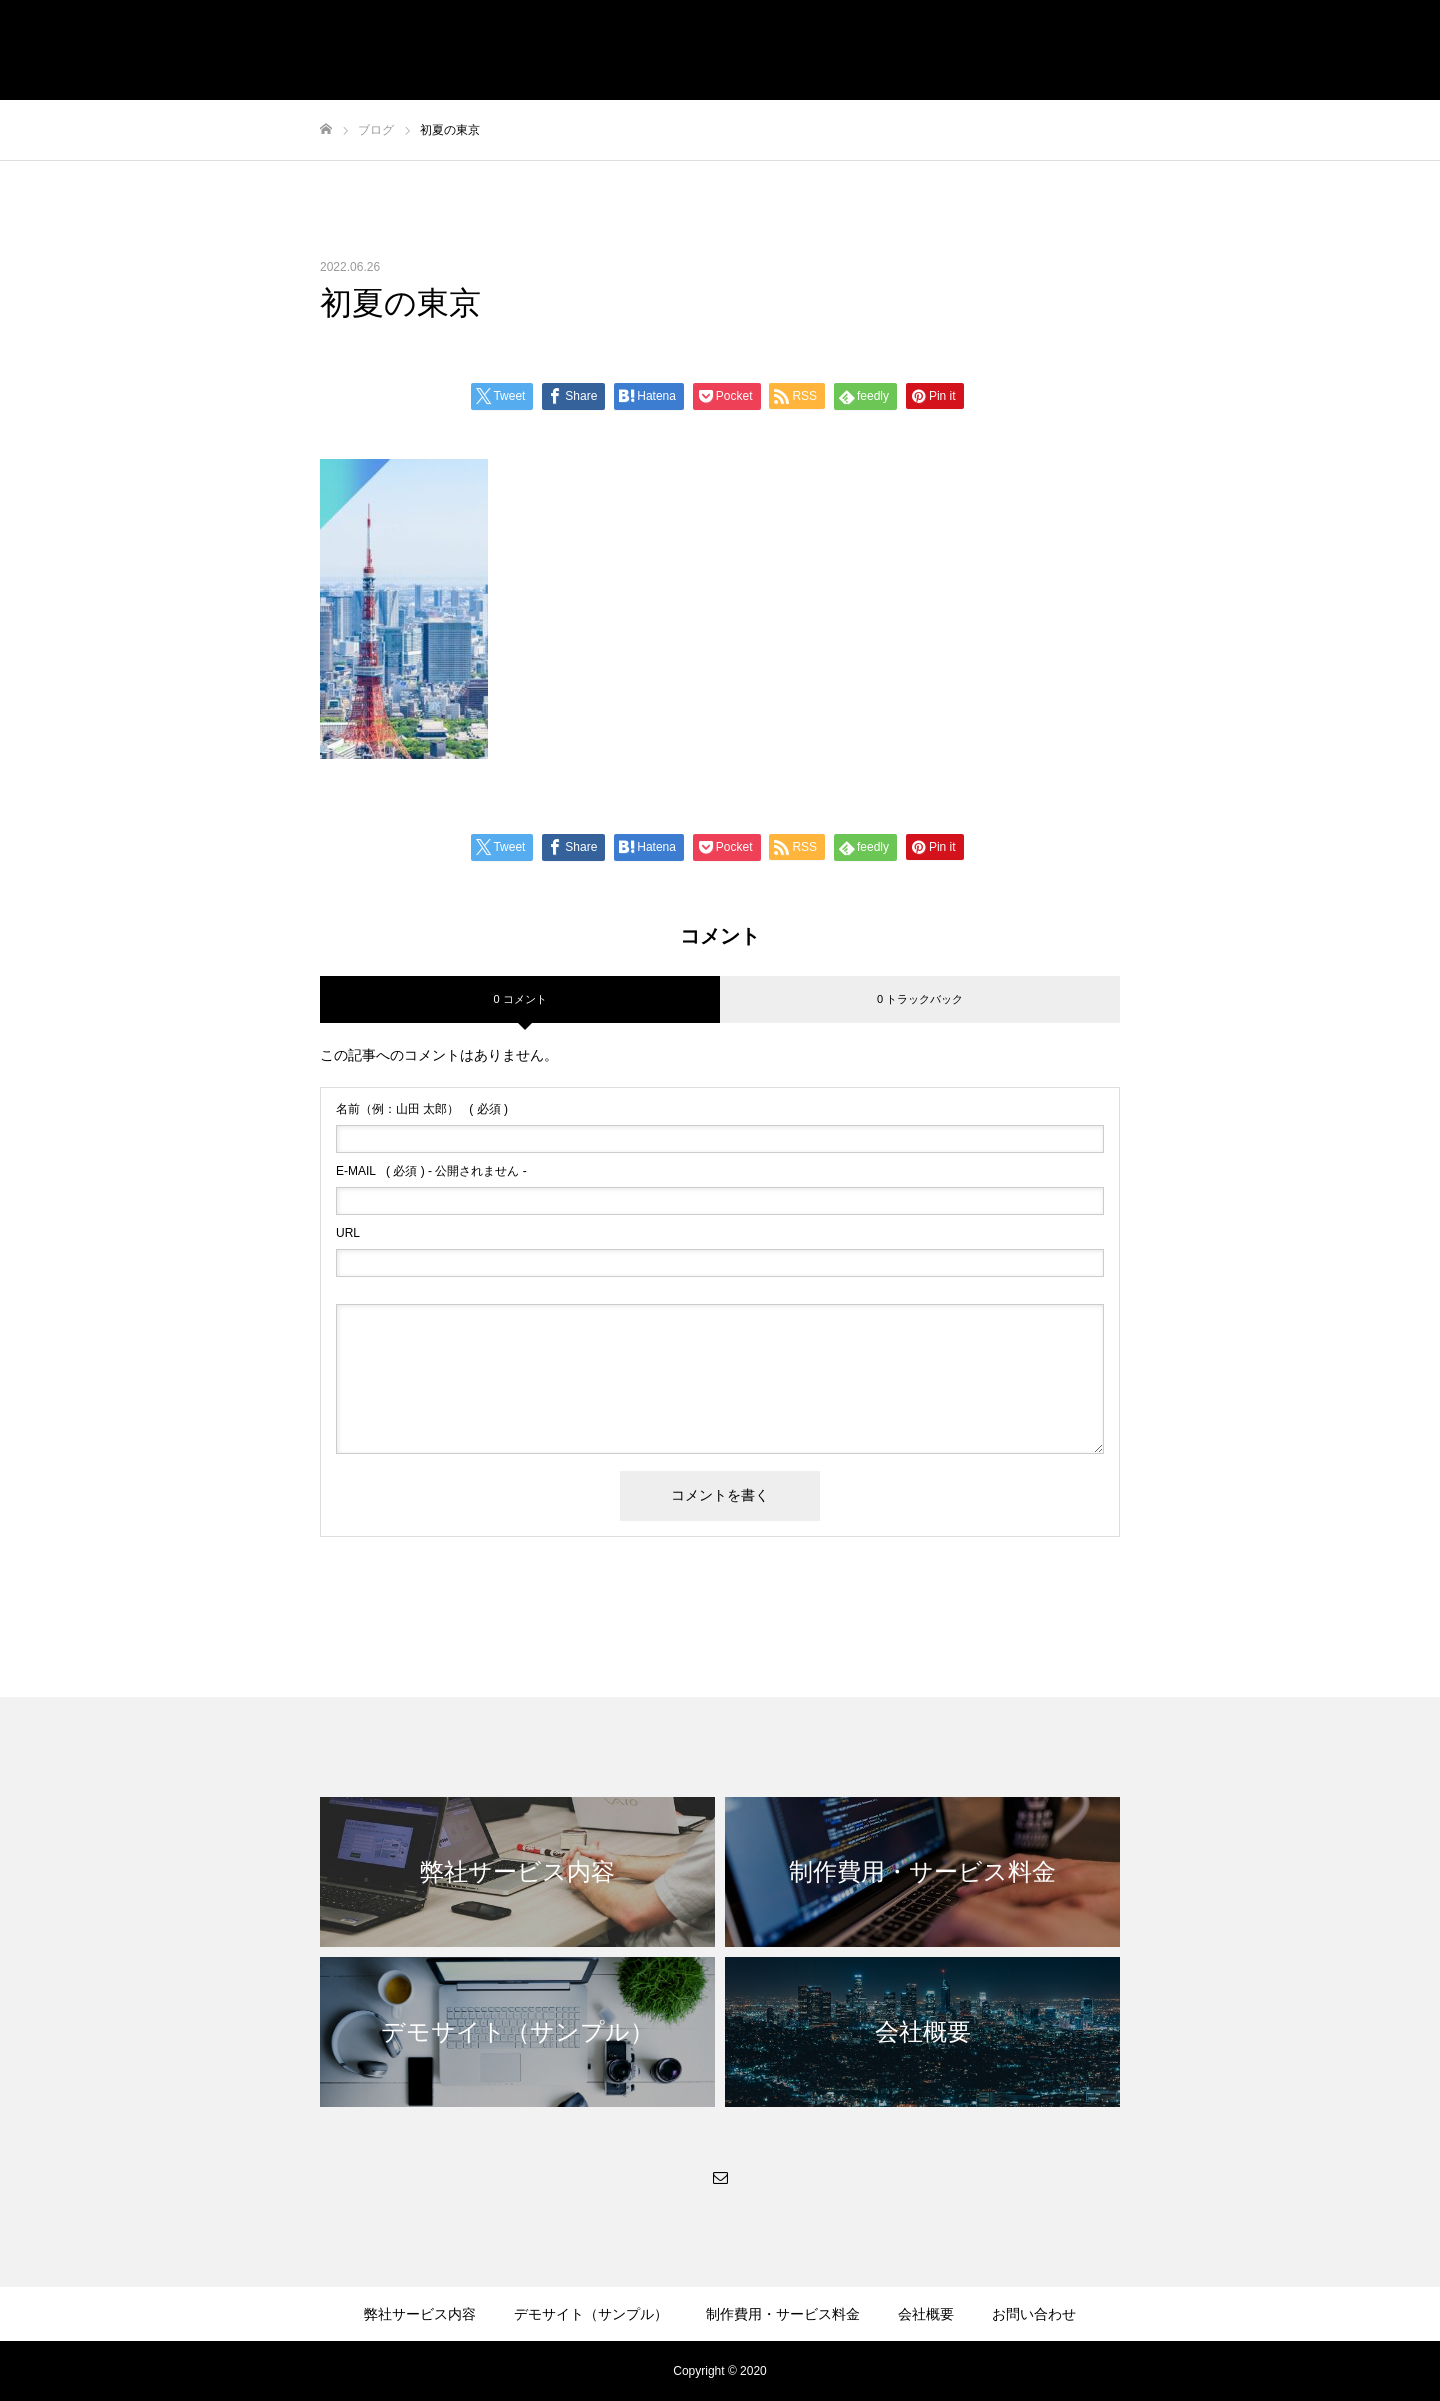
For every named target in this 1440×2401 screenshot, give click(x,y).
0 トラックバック (920, 999)
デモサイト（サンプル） (591, 2314)
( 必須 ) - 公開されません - (431, 1171)
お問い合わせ (1034, 2314)
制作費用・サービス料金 (783, 2314)
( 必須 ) (422, 1109)
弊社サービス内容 (420, 2314)
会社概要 (926, 2314)
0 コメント (519, 999)
